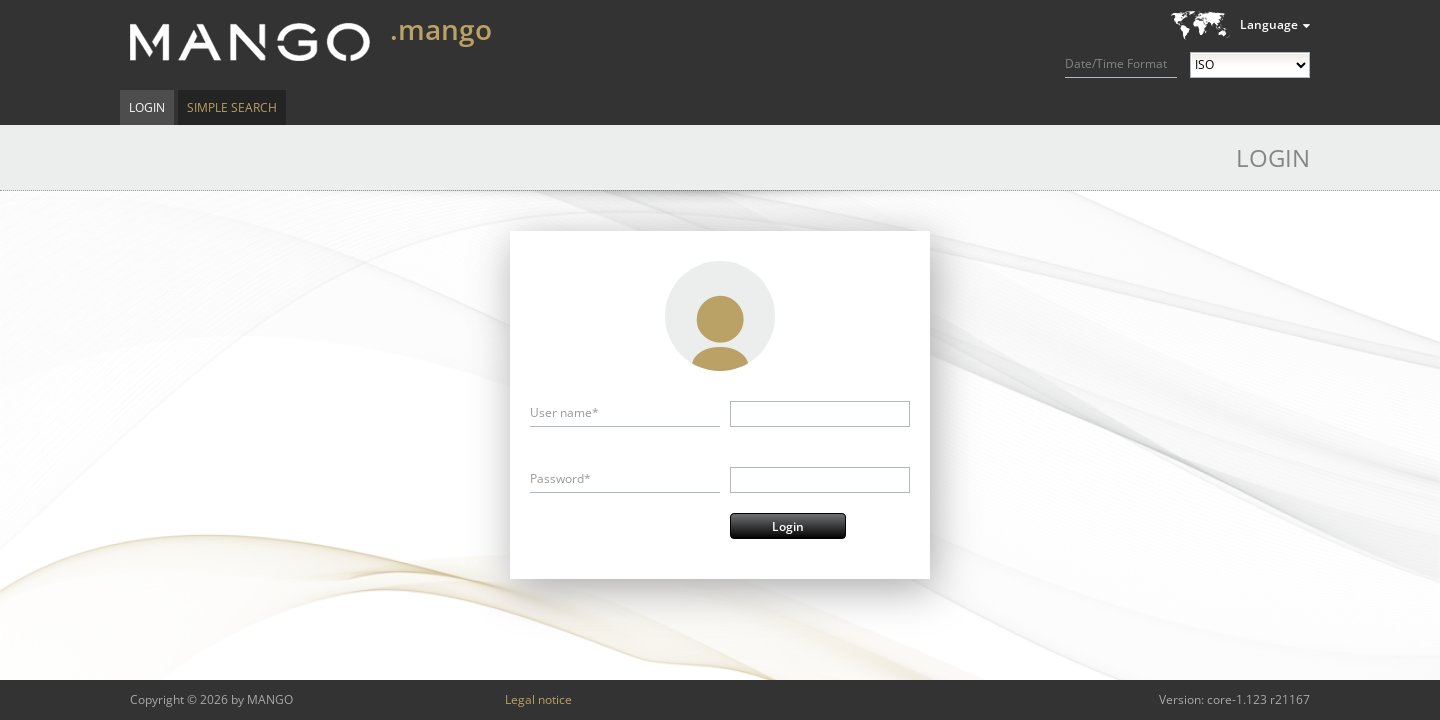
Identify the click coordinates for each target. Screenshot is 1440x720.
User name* (564, 412)
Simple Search (232, 107)
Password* (560, 478)
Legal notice (538, 699)
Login (147, 107)
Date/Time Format (1116, 63)
